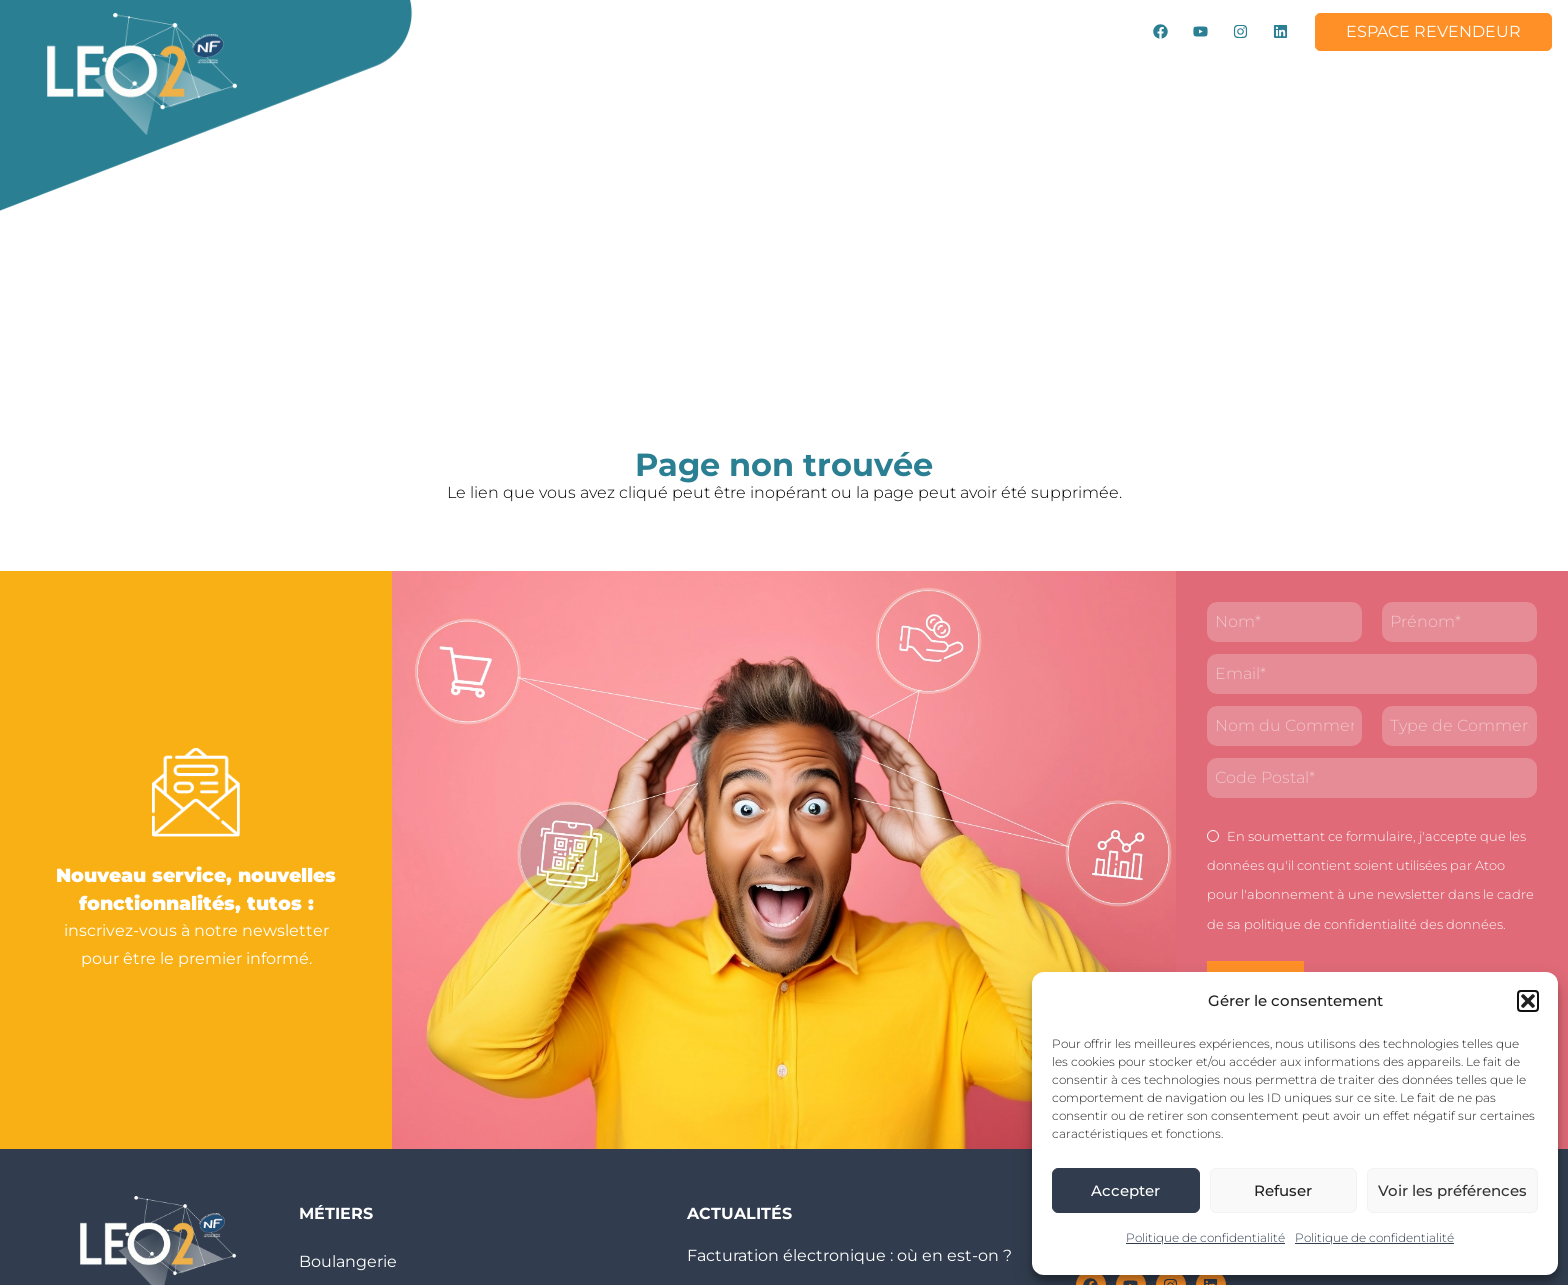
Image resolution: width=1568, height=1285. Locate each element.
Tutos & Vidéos (969, 78)
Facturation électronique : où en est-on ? (849, 1255)
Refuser (1283, 1190)
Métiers (701, 79)
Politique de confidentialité (1205, 1237)
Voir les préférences (1452, 1190)
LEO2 (471, 79)
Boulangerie (348, 1261)
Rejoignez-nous (1269, 78)
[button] (1528, 1001)
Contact (526, 124)
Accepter (1125, 1190)
